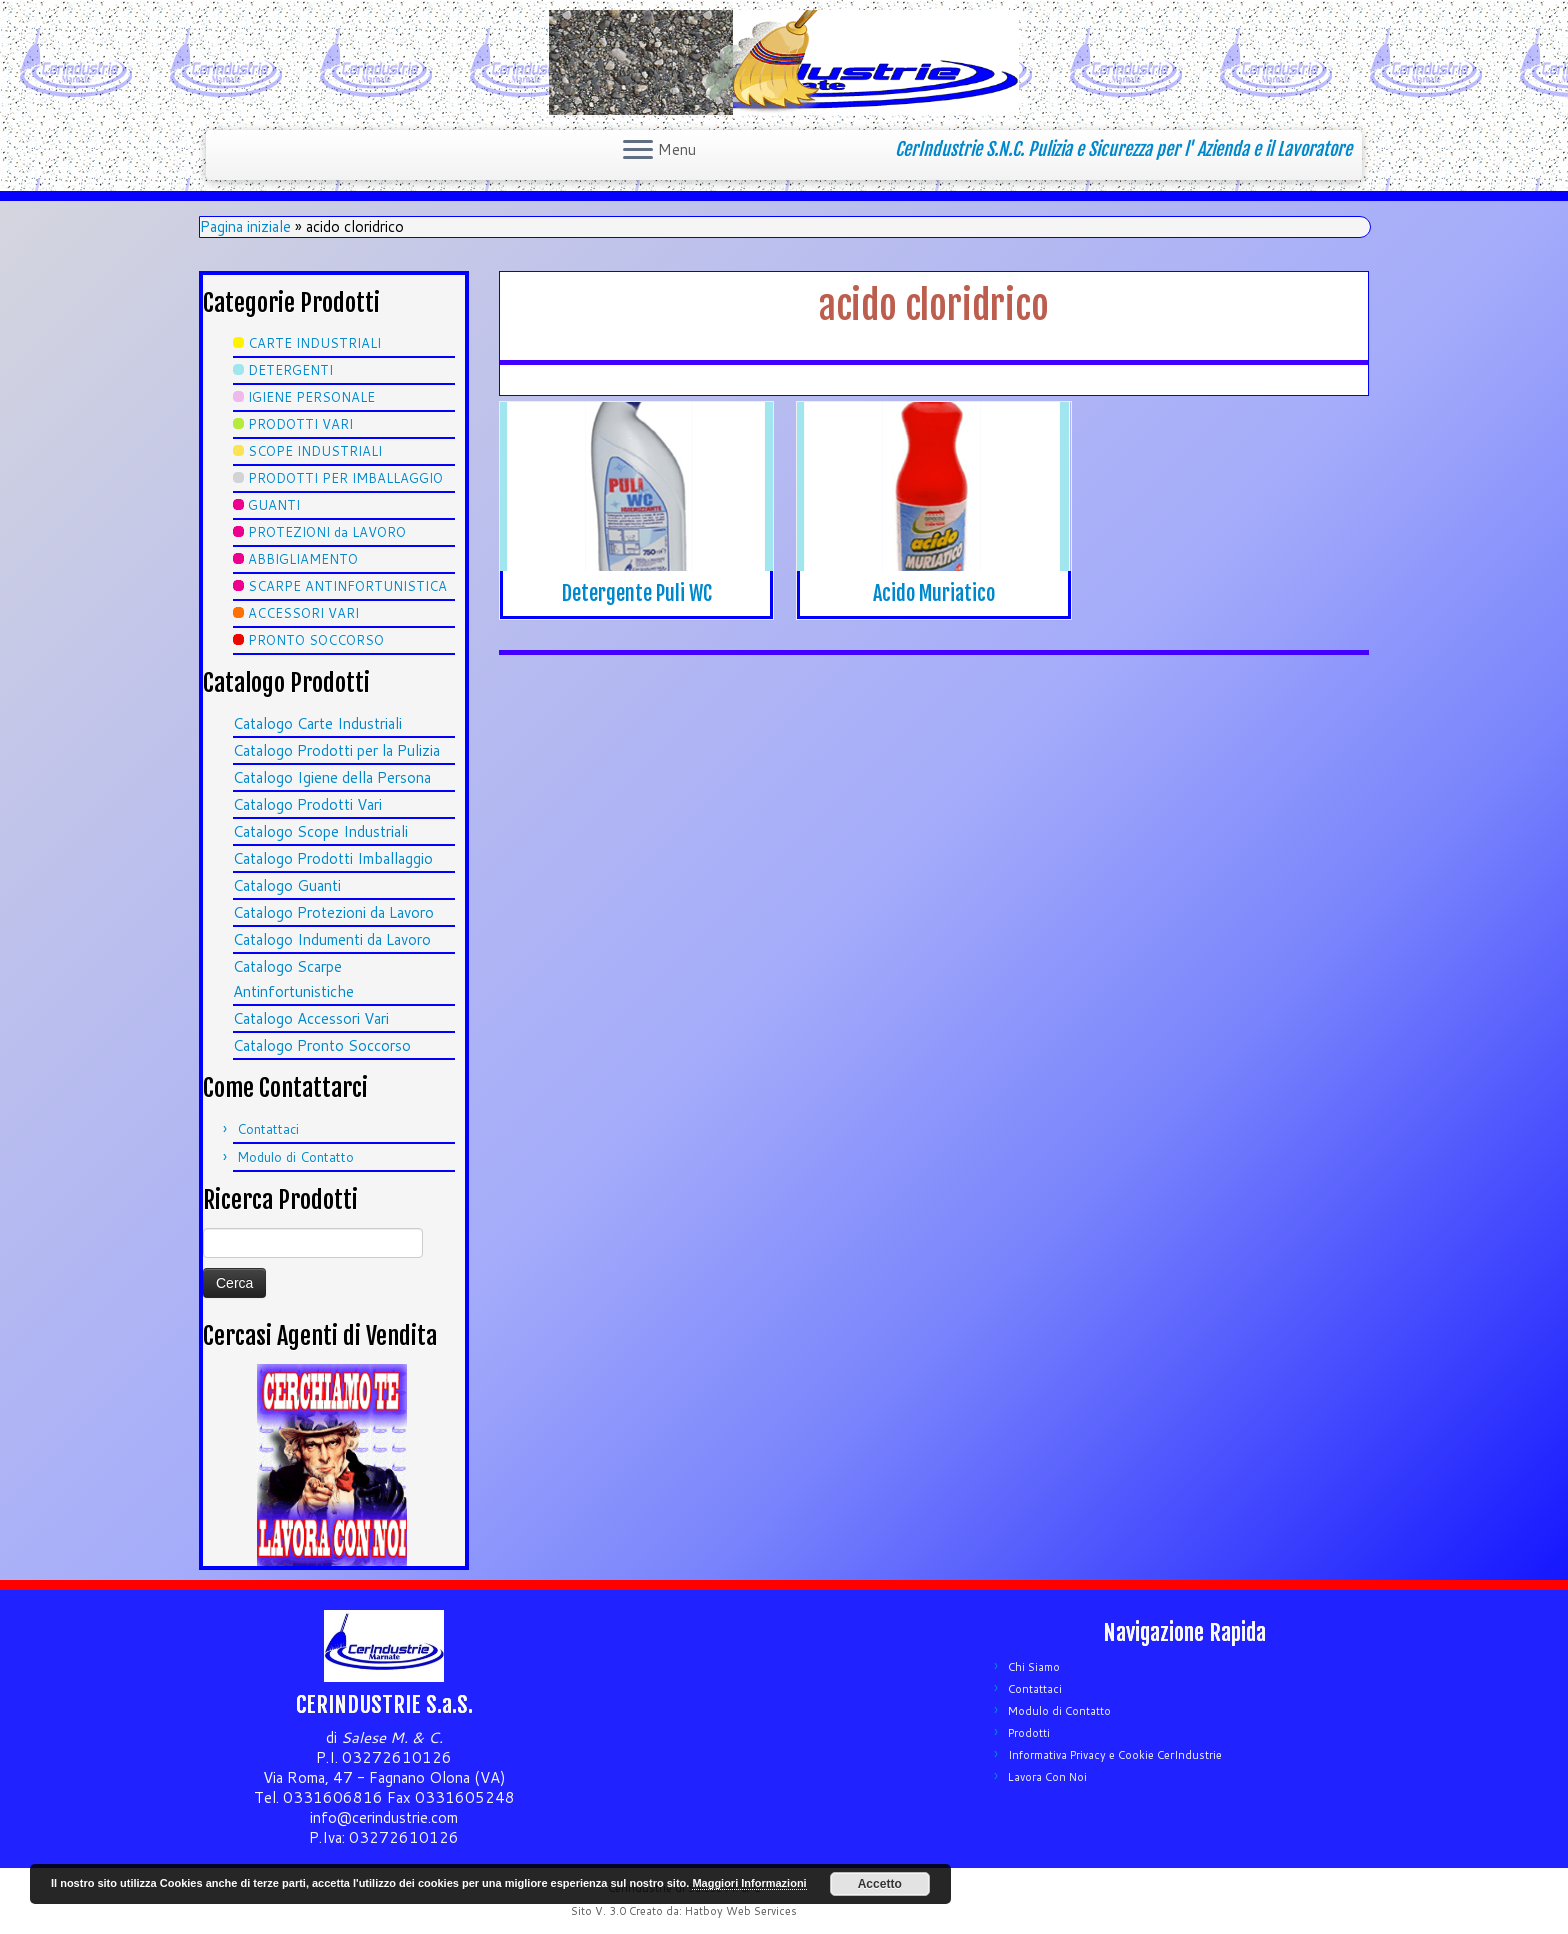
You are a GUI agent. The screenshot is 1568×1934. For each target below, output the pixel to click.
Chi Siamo (1034, 1667)
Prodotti (1029, 1733)
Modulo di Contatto (295, 1157)
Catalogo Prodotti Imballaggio (333, 858)
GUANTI (274, 505)
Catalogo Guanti (287, 885)
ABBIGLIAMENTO (303, 559)
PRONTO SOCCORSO (316, 640)
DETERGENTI (290, 370)
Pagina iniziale (245, 226)
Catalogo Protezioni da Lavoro (333, 912)
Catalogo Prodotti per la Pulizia (336, 750)
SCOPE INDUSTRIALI (315, 451)
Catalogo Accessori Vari (311, 1018)
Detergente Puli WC (637, 593)
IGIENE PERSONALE (311, 397)
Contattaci (268, 1129)
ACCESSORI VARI (303, 613)
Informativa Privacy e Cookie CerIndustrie (1115, 1755)
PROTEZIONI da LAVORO (327, 532)
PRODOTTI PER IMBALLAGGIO (345, 478)
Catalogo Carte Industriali (317, 723)
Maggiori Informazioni (749, 1883)
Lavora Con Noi (1047, 1777)
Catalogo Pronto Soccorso (322, 1045)
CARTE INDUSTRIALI (314, 343)
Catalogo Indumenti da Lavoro (332, 939)
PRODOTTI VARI (300, 424)
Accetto (880, 1884)
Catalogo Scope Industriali (320, 831)
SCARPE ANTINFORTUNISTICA (347, 586)
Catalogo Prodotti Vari (307, 804)
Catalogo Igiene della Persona (332, 777)
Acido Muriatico (934, 593)
